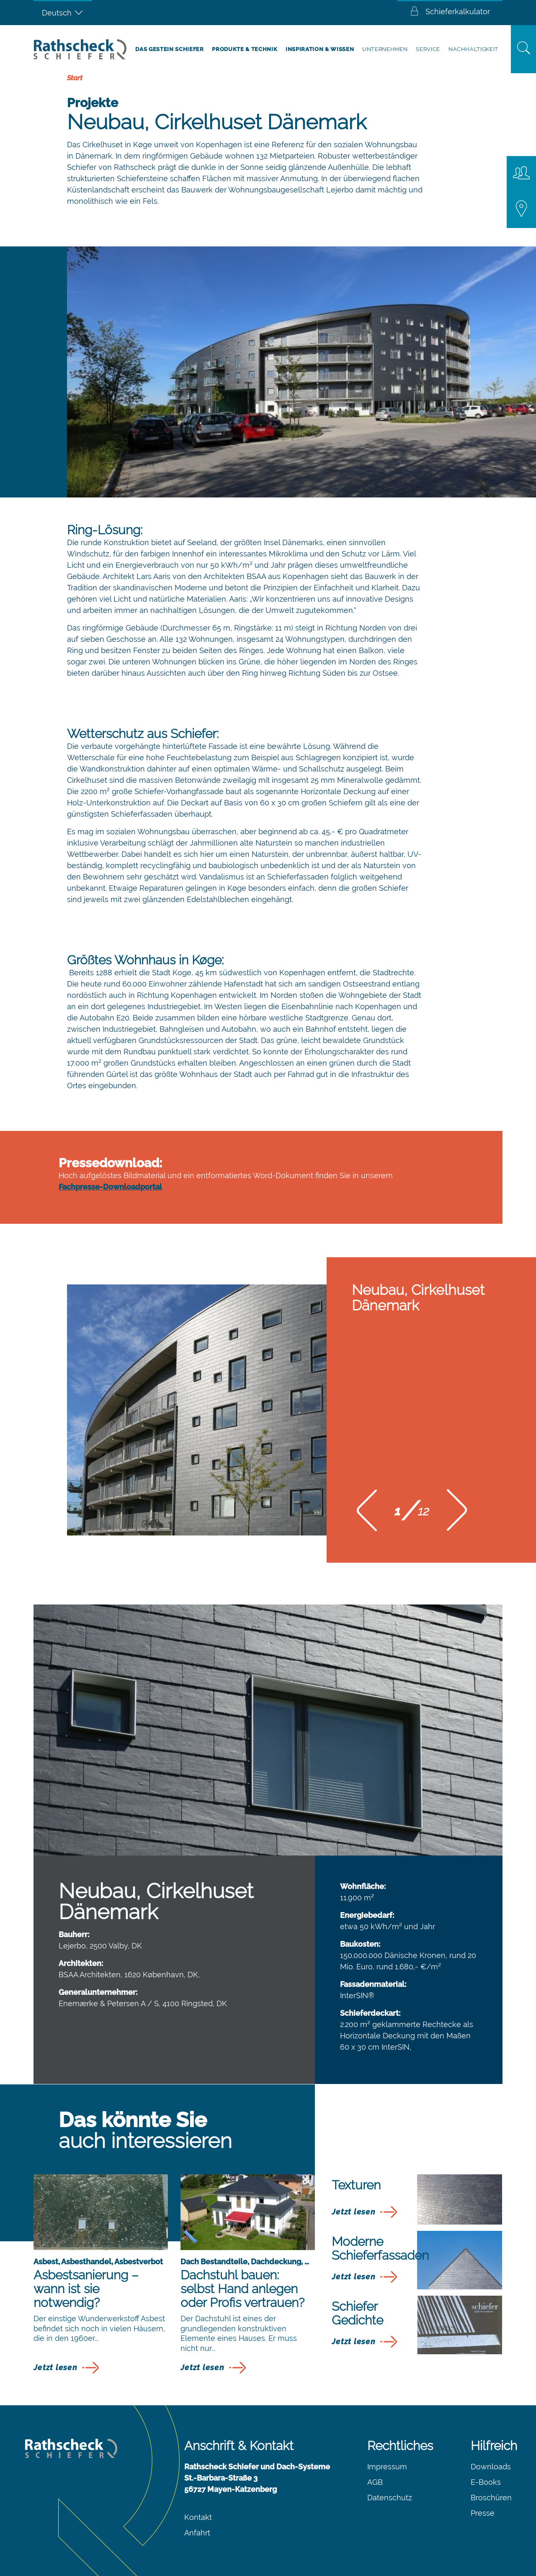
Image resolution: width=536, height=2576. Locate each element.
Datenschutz (389, 2497)
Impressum (387, 2466)
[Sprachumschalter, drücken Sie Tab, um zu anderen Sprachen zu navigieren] (63, 12)
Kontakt (198, 2517)
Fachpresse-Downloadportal (110, 1186)
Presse (483, 2513)
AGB (375, 2482)
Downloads (491, 2466)
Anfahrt (197, 2532)
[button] (366, 1513)
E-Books (486, 2482)
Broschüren (491, 2497)
